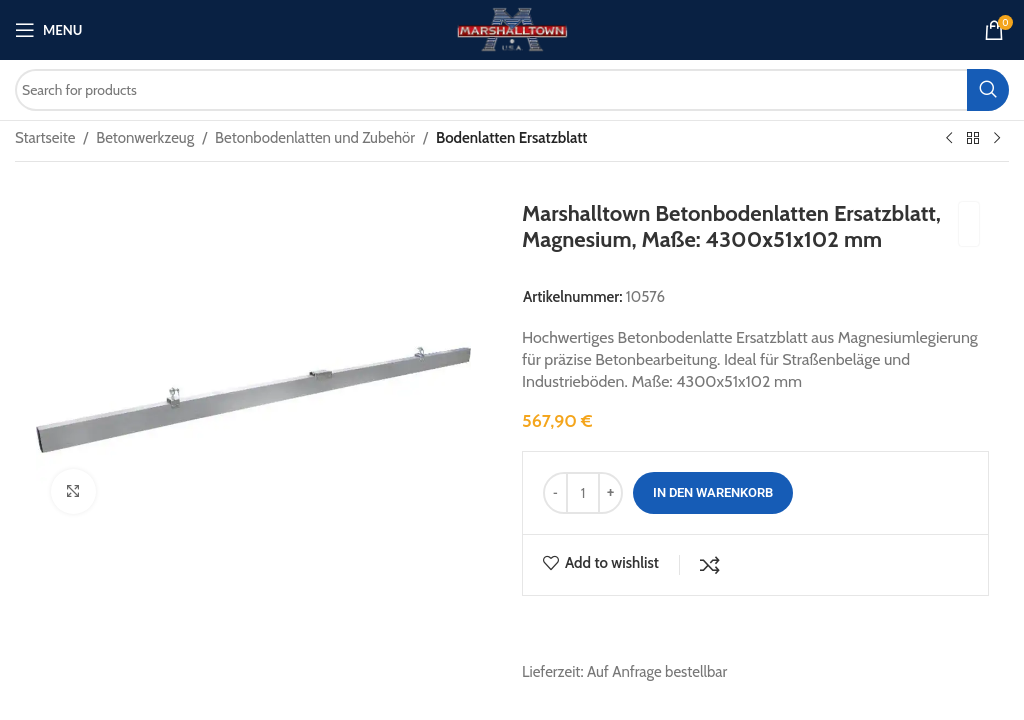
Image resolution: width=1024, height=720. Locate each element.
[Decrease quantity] (555, 493)
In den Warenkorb (713, 492)
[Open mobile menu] (48, 30)
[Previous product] (949, 139)
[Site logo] (511, 29)
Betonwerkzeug (145, 138)
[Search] (512, 90)
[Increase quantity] (610, 493)
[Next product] (997, 139)
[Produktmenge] (583, 493)
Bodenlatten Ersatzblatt (512, 138)
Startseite (45, 138)
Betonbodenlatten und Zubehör (315, 138)
